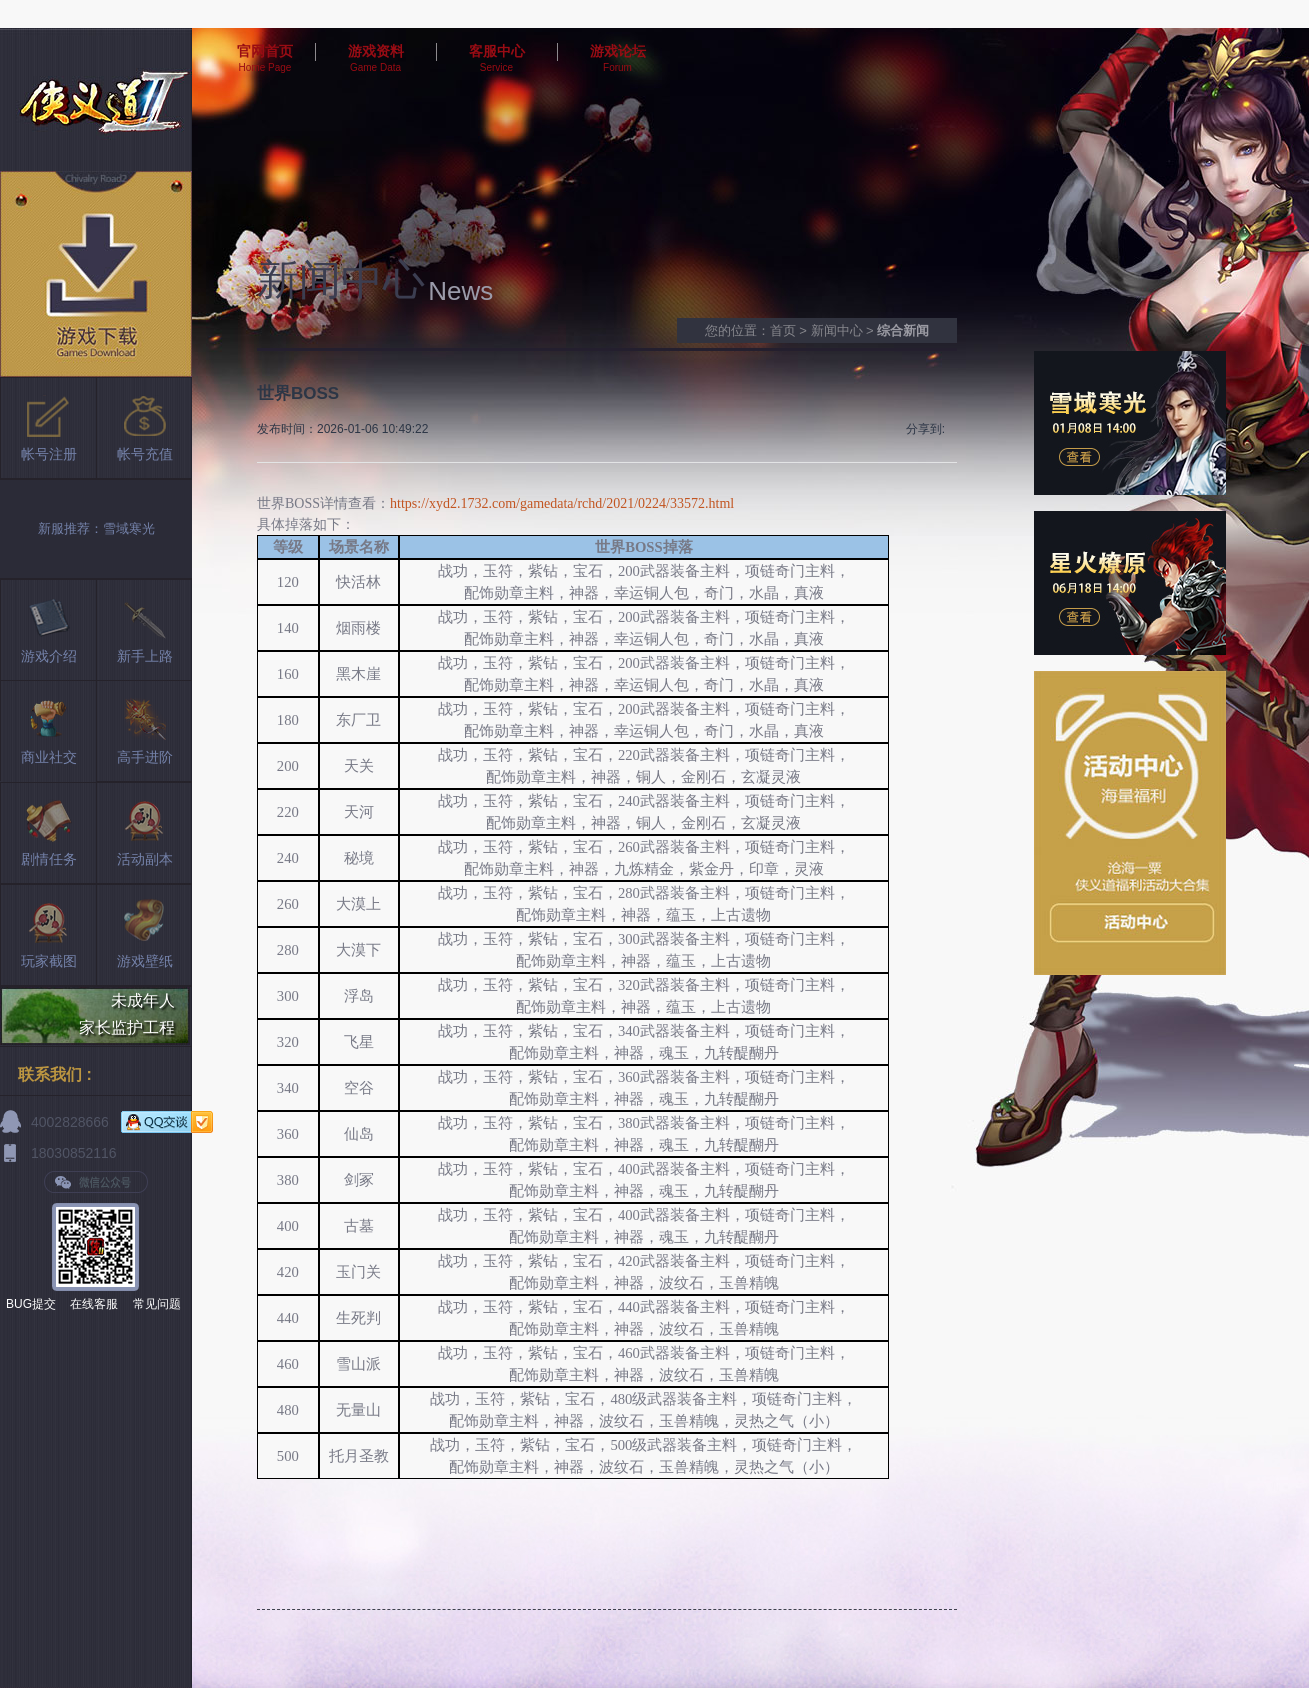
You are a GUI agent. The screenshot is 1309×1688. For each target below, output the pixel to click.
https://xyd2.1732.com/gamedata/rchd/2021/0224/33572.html (562, 503)
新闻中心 (837, 330)
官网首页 (265, 51)
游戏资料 (376, 51)
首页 (783, 330)
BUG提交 (31, 1304)
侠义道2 (96, 99)
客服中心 (497, 51)
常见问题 (157, 1304)
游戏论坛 (618, 51)
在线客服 (94, 1304)
